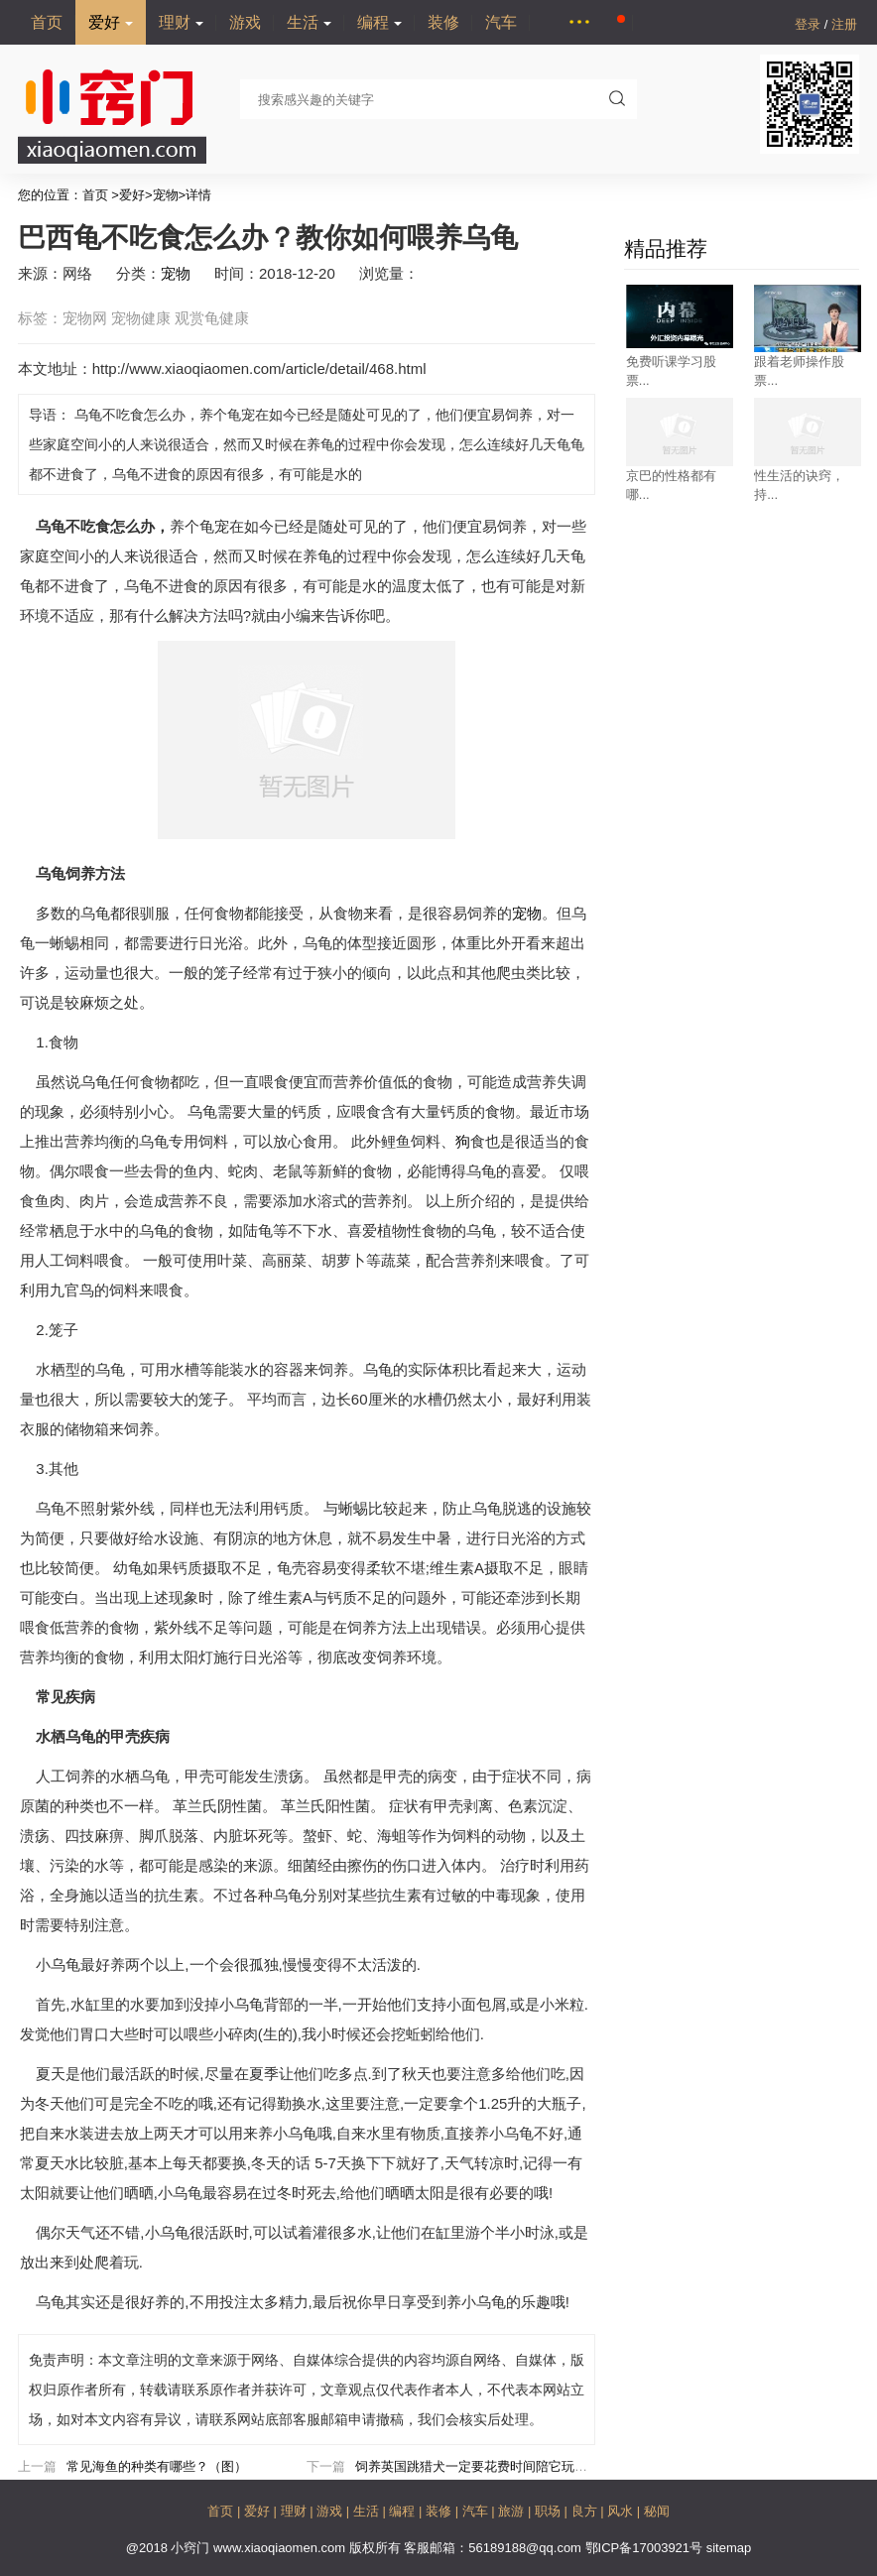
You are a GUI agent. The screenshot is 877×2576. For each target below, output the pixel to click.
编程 (379, 22)
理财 (181, 22)
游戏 (245, 22)
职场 (549, 2511)
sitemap (729, 2547)
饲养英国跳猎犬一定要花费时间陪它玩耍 (471, 2466)
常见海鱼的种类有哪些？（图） (156, 2466)
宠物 (166, 194)
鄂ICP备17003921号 (645, 2547)
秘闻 (657, 2511)
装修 (443, 22)
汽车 (501, 22)
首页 (47, 22)
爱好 (110, 22)
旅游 (513, 2511)
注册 (844, 24)
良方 (586, 2511)
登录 (809, 24)
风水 (622, 2511)
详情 (198, 194)
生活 (309, 22)
